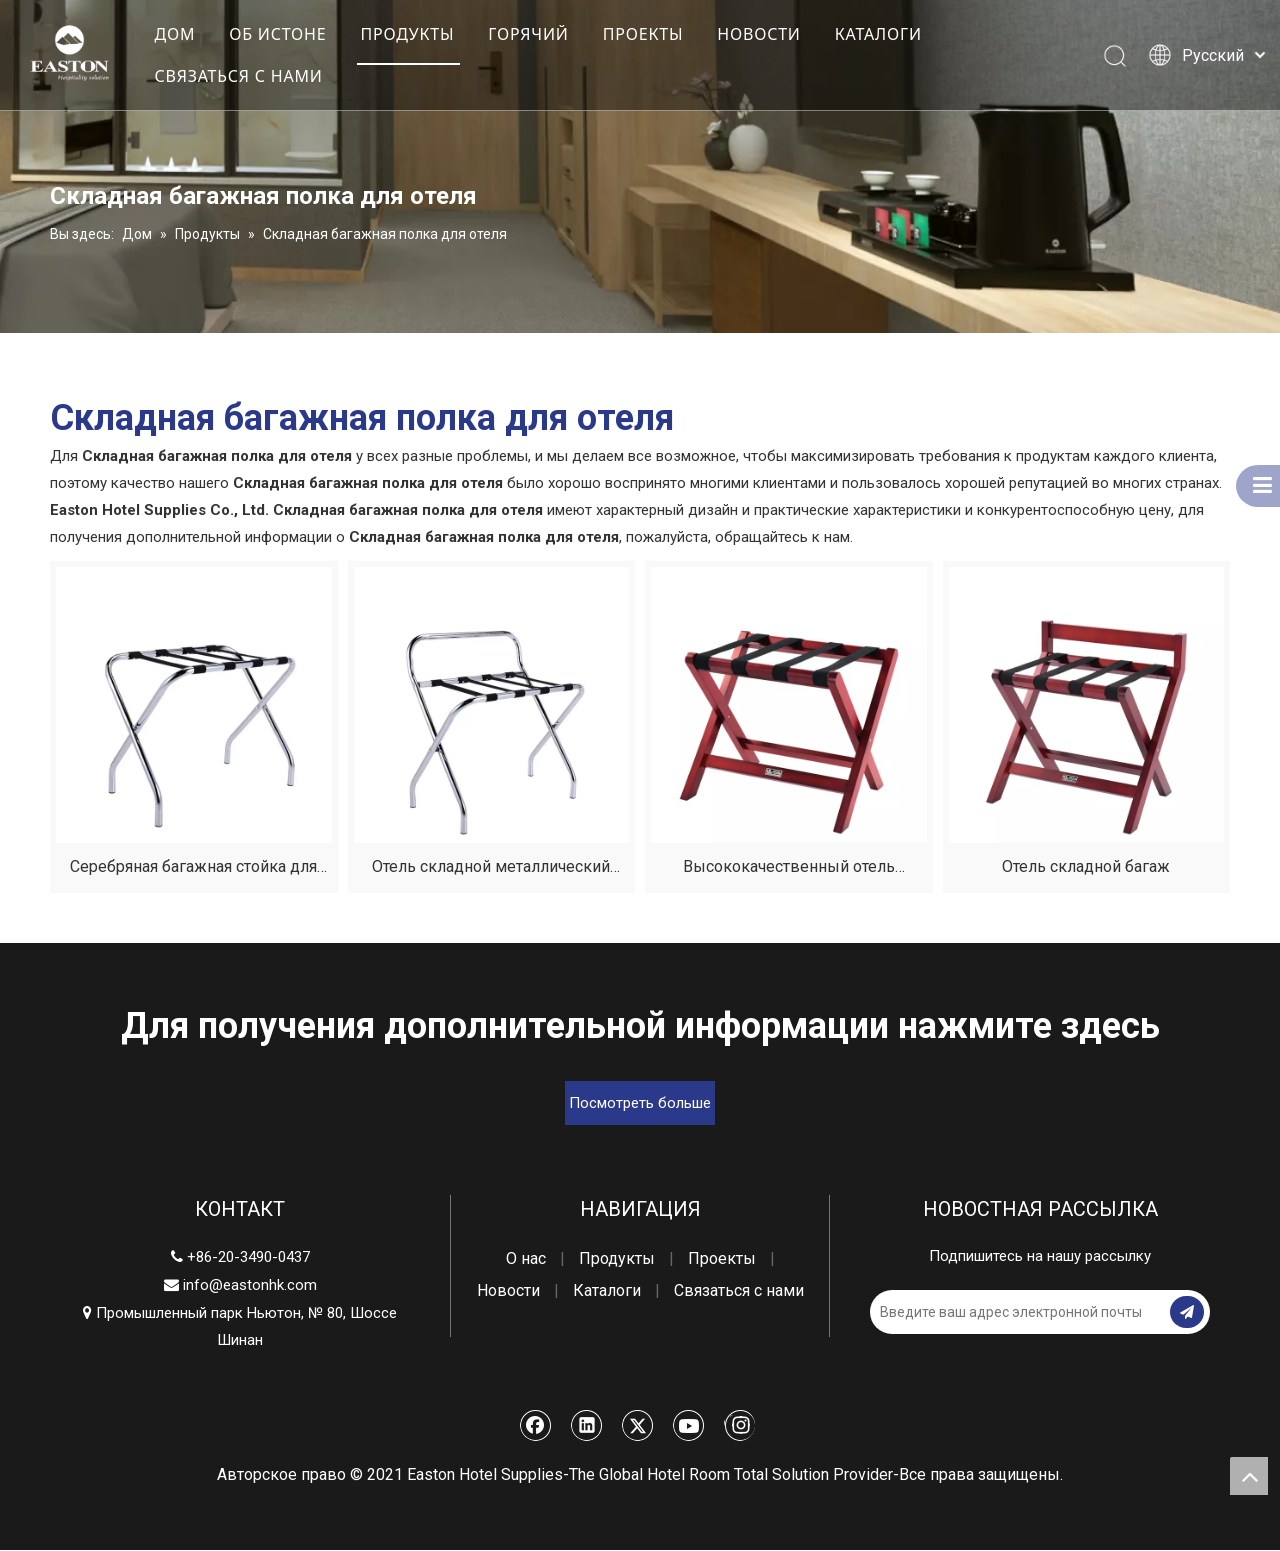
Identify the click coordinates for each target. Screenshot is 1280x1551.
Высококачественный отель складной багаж (789, 870)
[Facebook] (536, 1426)
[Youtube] (689, 1426)
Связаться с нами (739, 1291)
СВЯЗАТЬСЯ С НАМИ (238, 76)
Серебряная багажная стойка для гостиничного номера (193, 870)
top (1249, 1476)
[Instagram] (739, 1426)
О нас (526, 1259)
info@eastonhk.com (250, 1286)
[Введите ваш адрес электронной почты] (950, 1313)
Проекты (722, 1259)
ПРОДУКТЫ (407, 34)
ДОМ (174, 34)
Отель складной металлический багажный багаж (491, 870)
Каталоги (607, 1291)
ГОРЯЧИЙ (528, 34)
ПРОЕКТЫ (643, 34)
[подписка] (1187, 1313)
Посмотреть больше (640, 1104)
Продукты (617, 1259)
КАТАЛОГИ (878, 34)
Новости (508, 1291)
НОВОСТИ (758, 34)
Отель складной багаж (1086, 867)
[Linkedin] (587, 1426)
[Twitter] (638, 1426)
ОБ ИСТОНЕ (277, 34)
